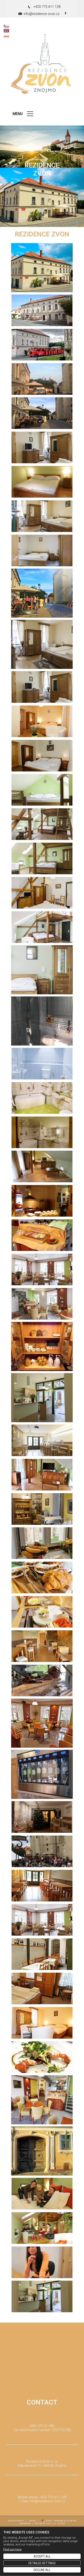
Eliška (47, 2520)
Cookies (32, 2520)
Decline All (42, 2570)
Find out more (12, 2549)
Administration (16, 2520)
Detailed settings (42, 2563)
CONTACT (42, 2402)
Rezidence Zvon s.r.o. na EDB (50, 2523)
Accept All (42, 2556)
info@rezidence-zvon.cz (41, 14)
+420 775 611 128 (46, 7)
